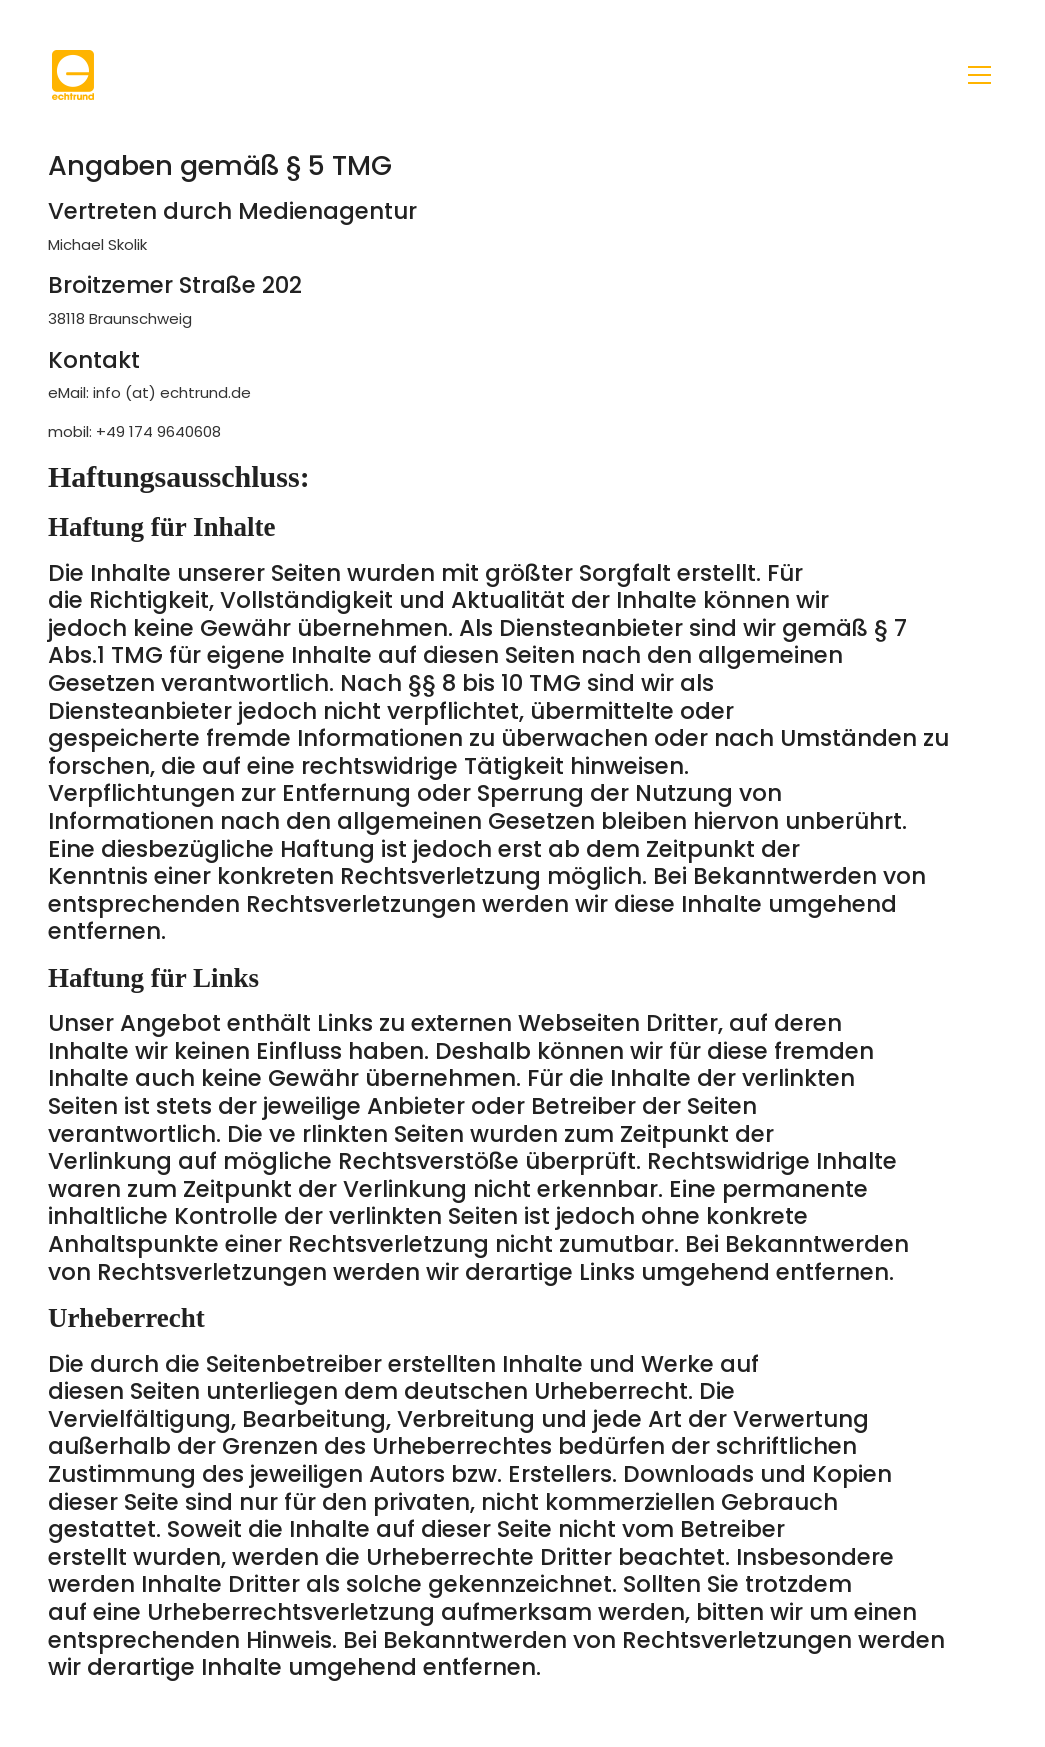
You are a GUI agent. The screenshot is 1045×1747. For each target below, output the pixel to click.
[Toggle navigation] (979, 75)
